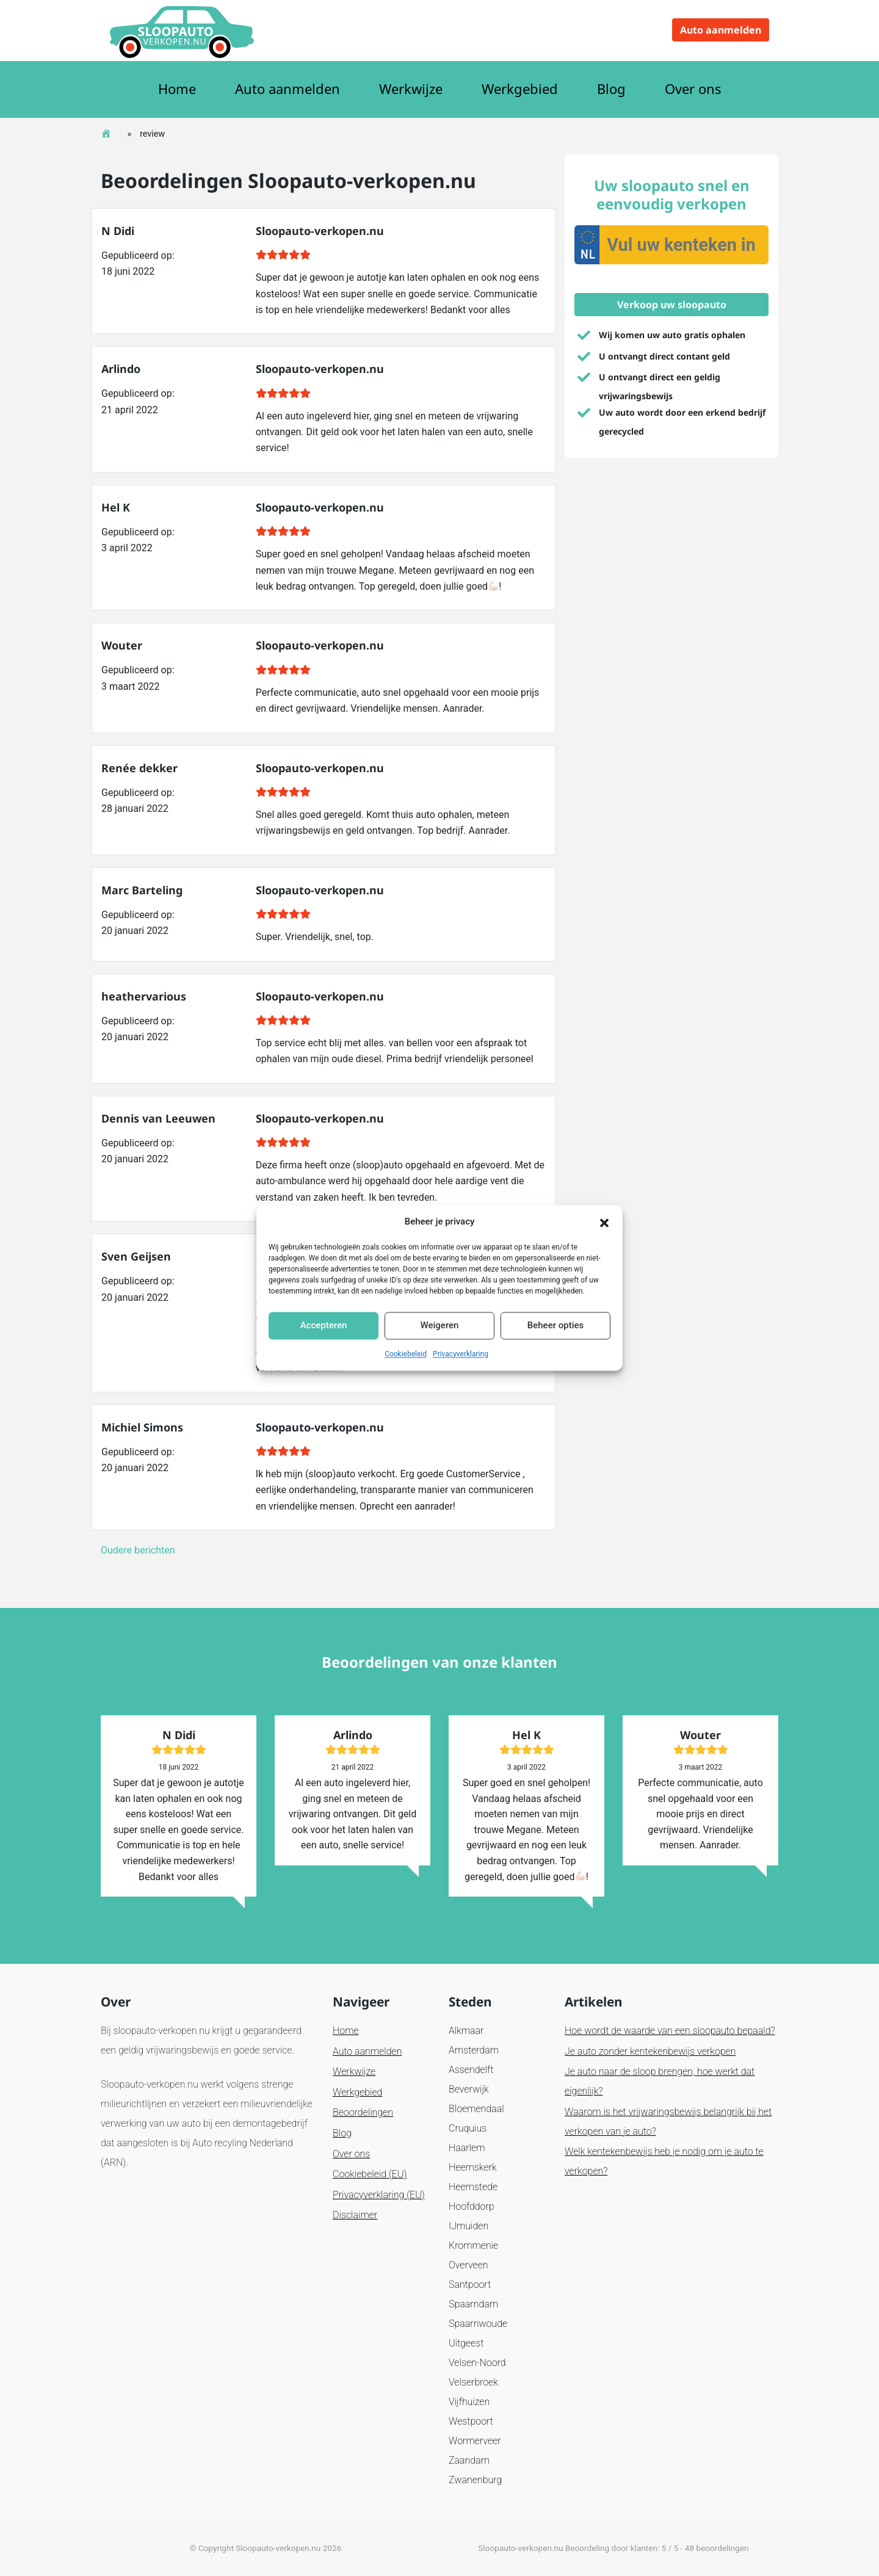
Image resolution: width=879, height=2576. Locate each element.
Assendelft (471, 2069)
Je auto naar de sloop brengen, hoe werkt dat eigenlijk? (659, 2081)
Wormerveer (475, 2441)
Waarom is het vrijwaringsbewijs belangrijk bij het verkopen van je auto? (668, 2121)
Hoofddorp (471, 2206)
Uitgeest (466, 2343)
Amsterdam (474, 2050)
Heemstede (473, 2187)
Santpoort (470, 2284)
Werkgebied (520, 88)
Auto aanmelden (720, 30)
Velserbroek (473, 2382)
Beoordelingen (363, 2112)
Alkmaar (466, 2030)
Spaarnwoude (478, 2323)
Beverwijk (469, 2089)
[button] (604, 1222)
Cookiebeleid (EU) (370, 2174)
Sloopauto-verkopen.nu (278, 2548)
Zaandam (469, 2460)
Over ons (693, 88)
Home (177, 88)
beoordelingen (721, 2548)
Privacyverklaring (460, 1354)
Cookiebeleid (406, 1354)
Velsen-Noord (477, 2362)
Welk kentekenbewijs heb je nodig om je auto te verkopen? (664, 2161)
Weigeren (440, 1325)
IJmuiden (468, 2226)
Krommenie (473, 2245)
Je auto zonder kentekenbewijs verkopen (650, 2051)
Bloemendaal (476, 2109)
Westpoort (471, 2421)
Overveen (468, 2265)
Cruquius (468, 2128)
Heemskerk (473, 2167)
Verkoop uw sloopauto (671, 304)
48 (689, 2548)
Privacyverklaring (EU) (379, 2195)
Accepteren (323, 1325)
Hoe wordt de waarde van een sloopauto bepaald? (670, 2030)
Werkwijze (411, 88)
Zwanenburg (475, 2480)
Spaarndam (473, 2304)
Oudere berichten (138, 1550)
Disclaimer (355, 2215)
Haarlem (467, 2148)
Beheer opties (555, 1325)
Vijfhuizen (469, 2402)
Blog (611, 88)
